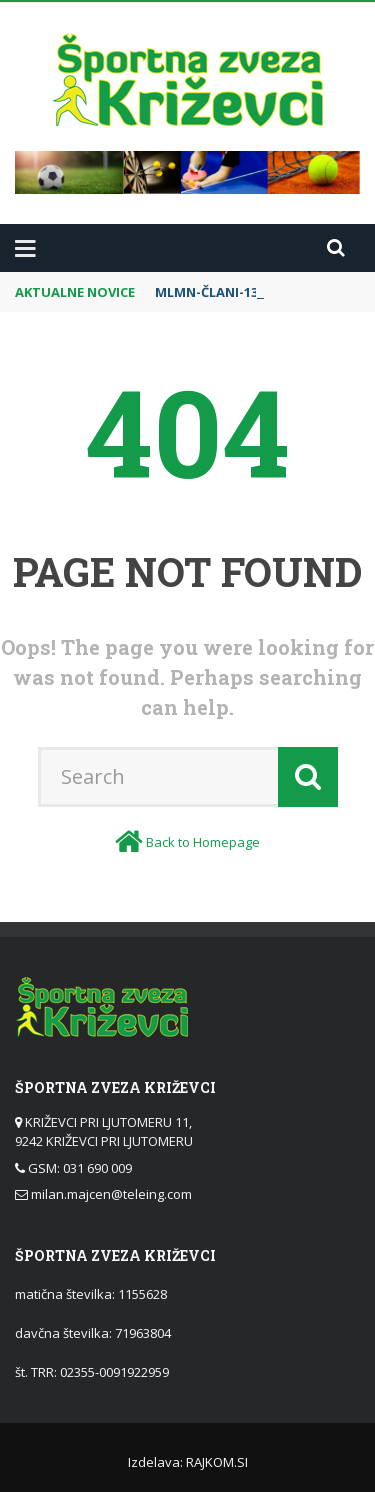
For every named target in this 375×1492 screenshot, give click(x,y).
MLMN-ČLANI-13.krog (224, 292)
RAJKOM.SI (217, 1462)
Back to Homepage (203, 842)
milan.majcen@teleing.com (111, 1194)
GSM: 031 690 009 (80, 1168)
